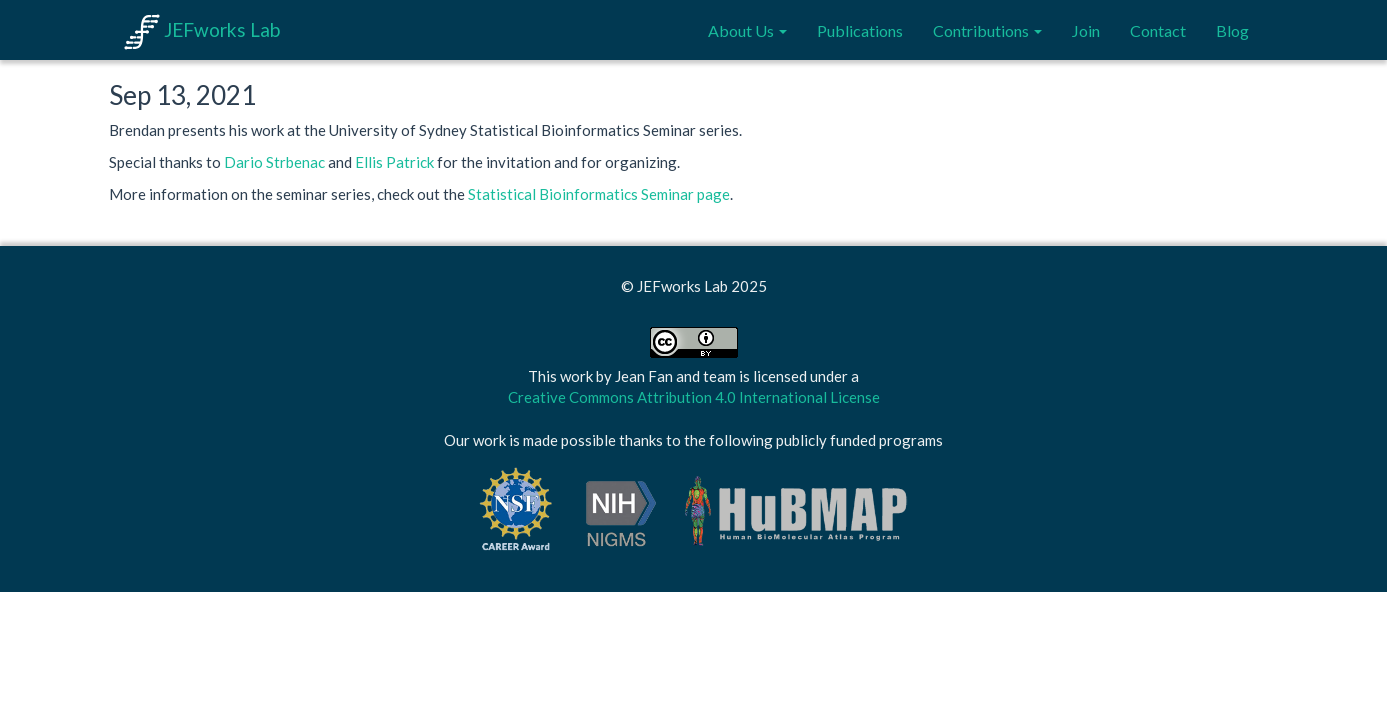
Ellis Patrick (394, 162)
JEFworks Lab (202, 29)
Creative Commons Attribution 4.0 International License (694, 397)
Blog (1232, 30)
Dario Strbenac (274, 162)
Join (1086, 30)
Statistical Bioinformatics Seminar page (599, 194)
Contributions (987, 30)
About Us (747, 30)
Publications (860, 30)
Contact (1158, 30)
